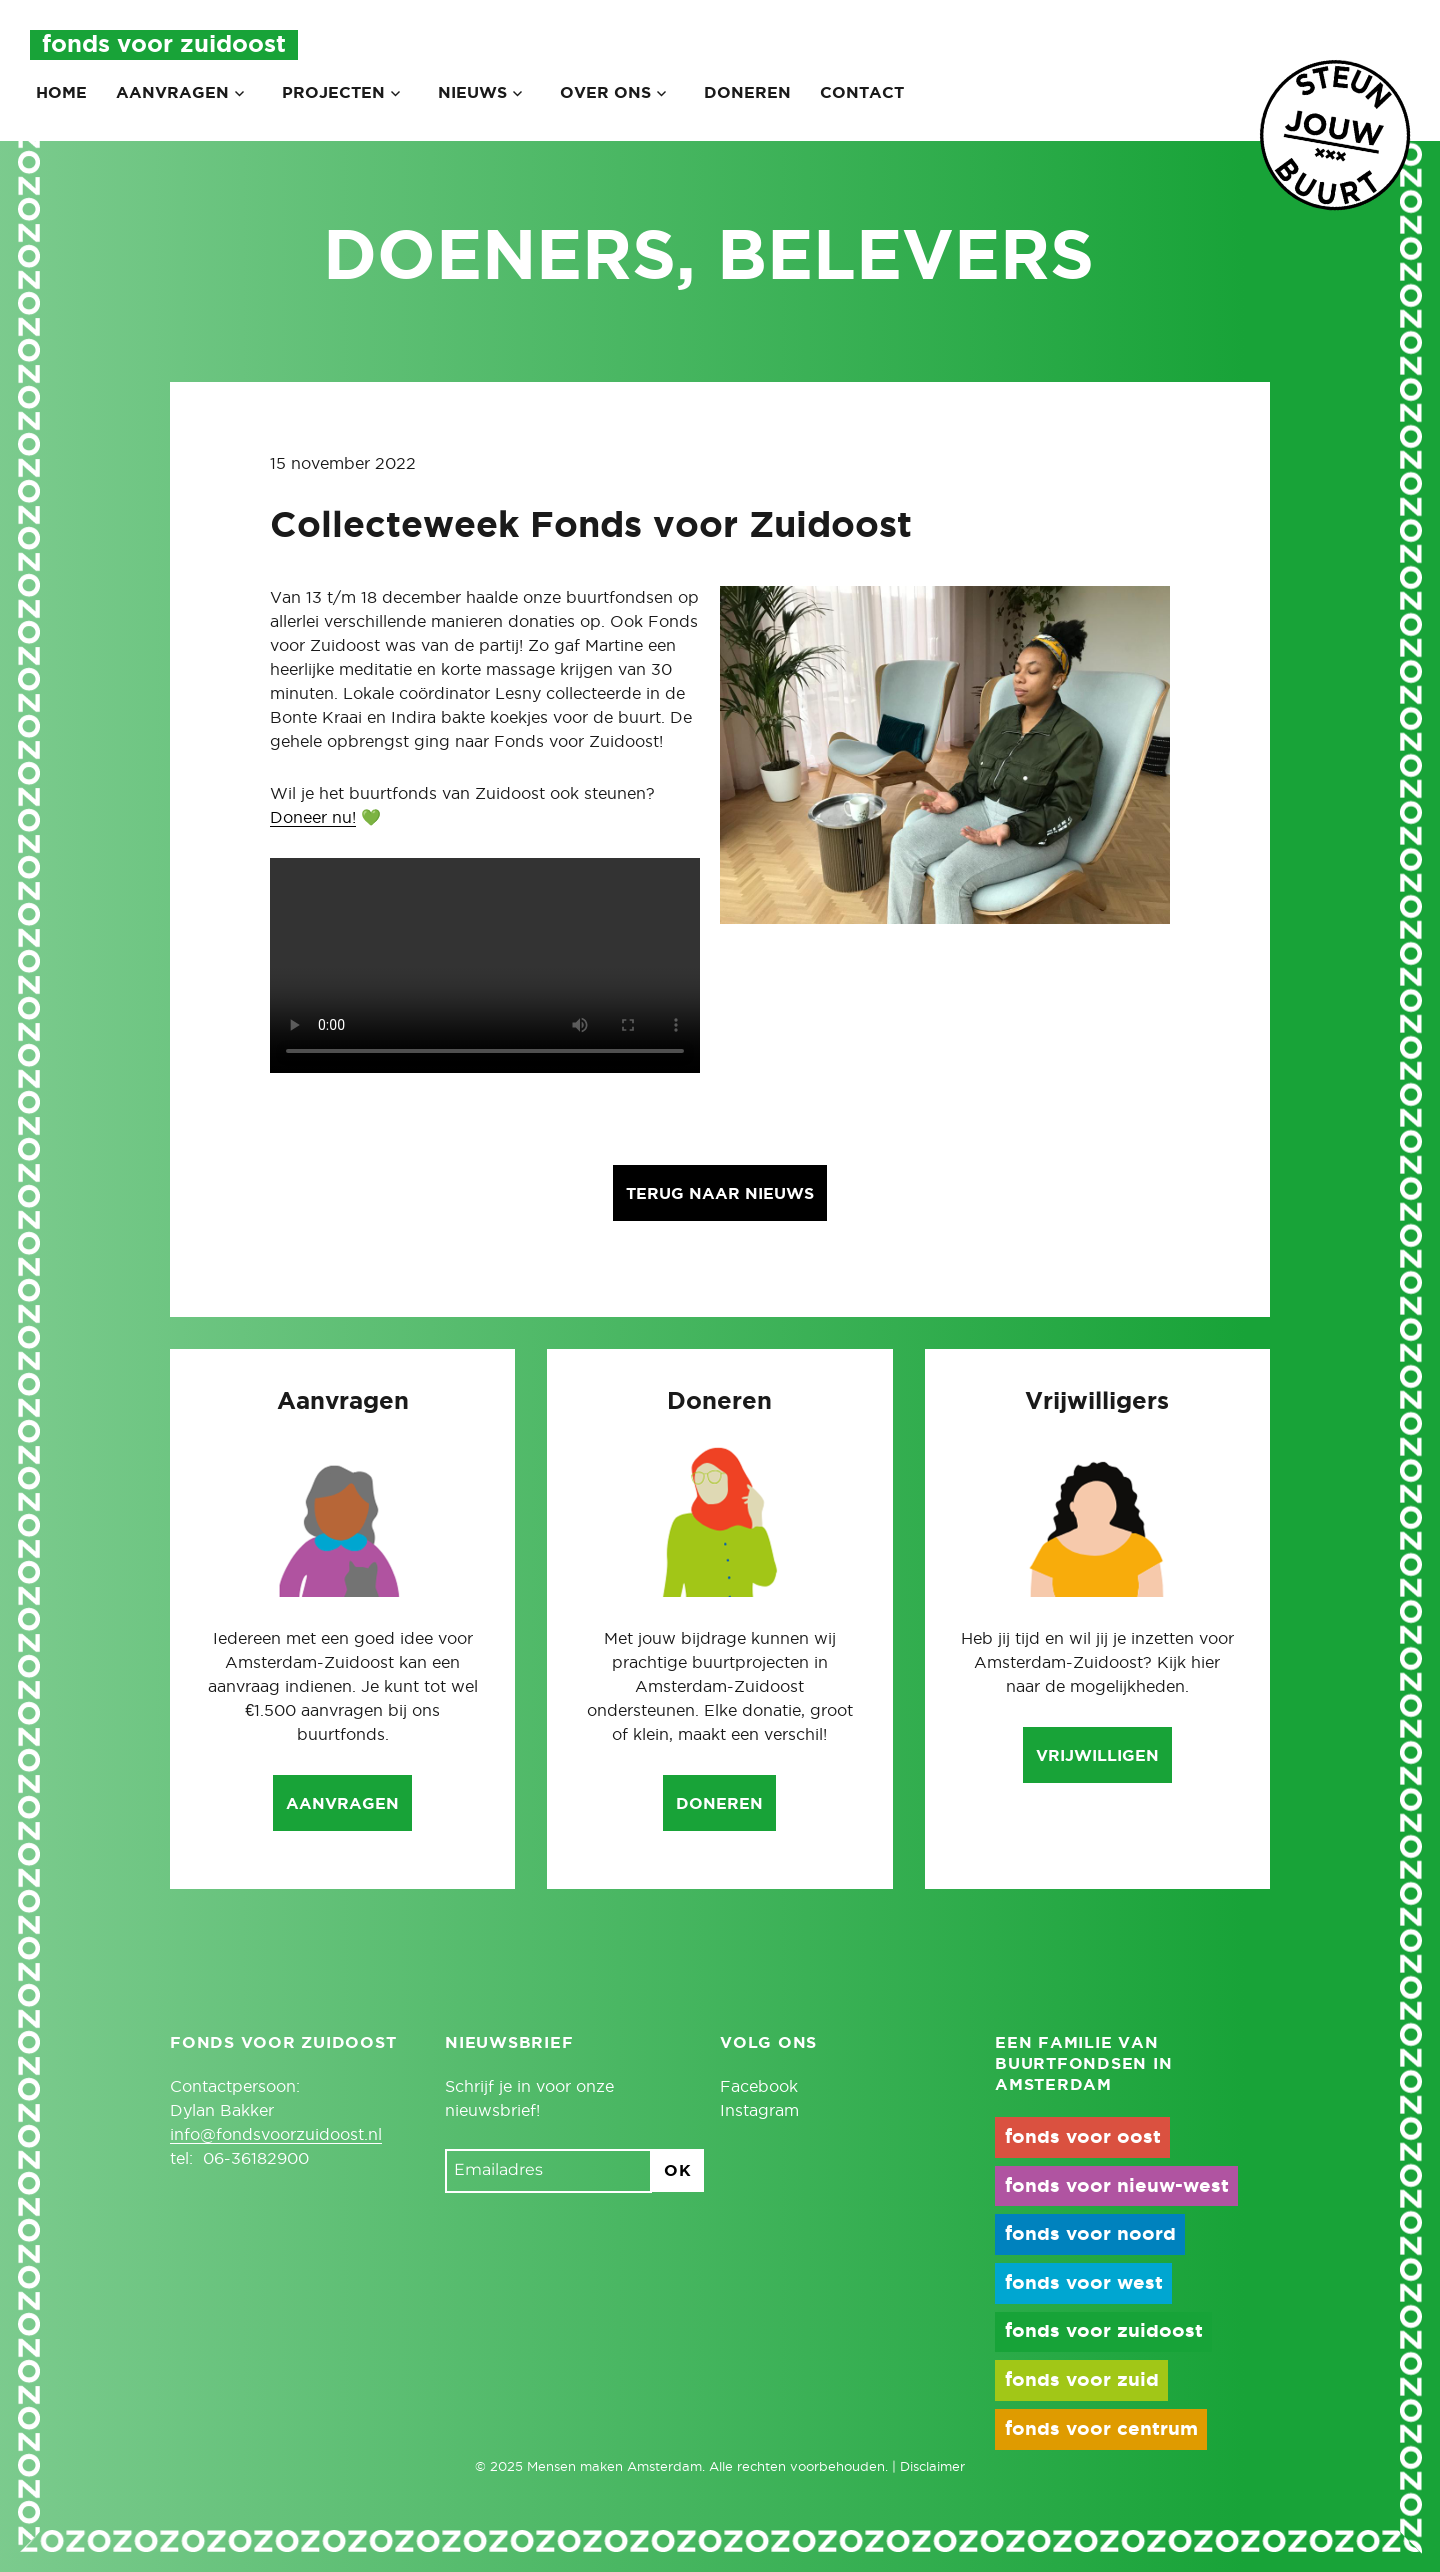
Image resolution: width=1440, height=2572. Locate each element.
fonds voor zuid (1082, 2380)
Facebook (759, 2087)
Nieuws (472, 93)
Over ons (605, 93)
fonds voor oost (1083, 2137)
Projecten (333, 93)
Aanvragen (172, 93)
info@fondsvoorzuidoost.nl (276, 2135)
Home (61, 93)
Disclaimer (932, 2467)
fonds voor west (1084, 2283)
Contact (862, 93)
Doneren (747, 93)
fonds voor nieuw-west (1117, 2186)
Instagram (759, 2111)
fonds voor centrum (1101, 2429)
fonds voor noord (1090, 2234)
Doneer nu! (313, 818)
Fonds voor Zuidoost (164, 45)
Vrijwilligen (1097, 1756)
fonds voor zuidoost (1104, 2331)
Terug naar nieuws (720, 1194)
